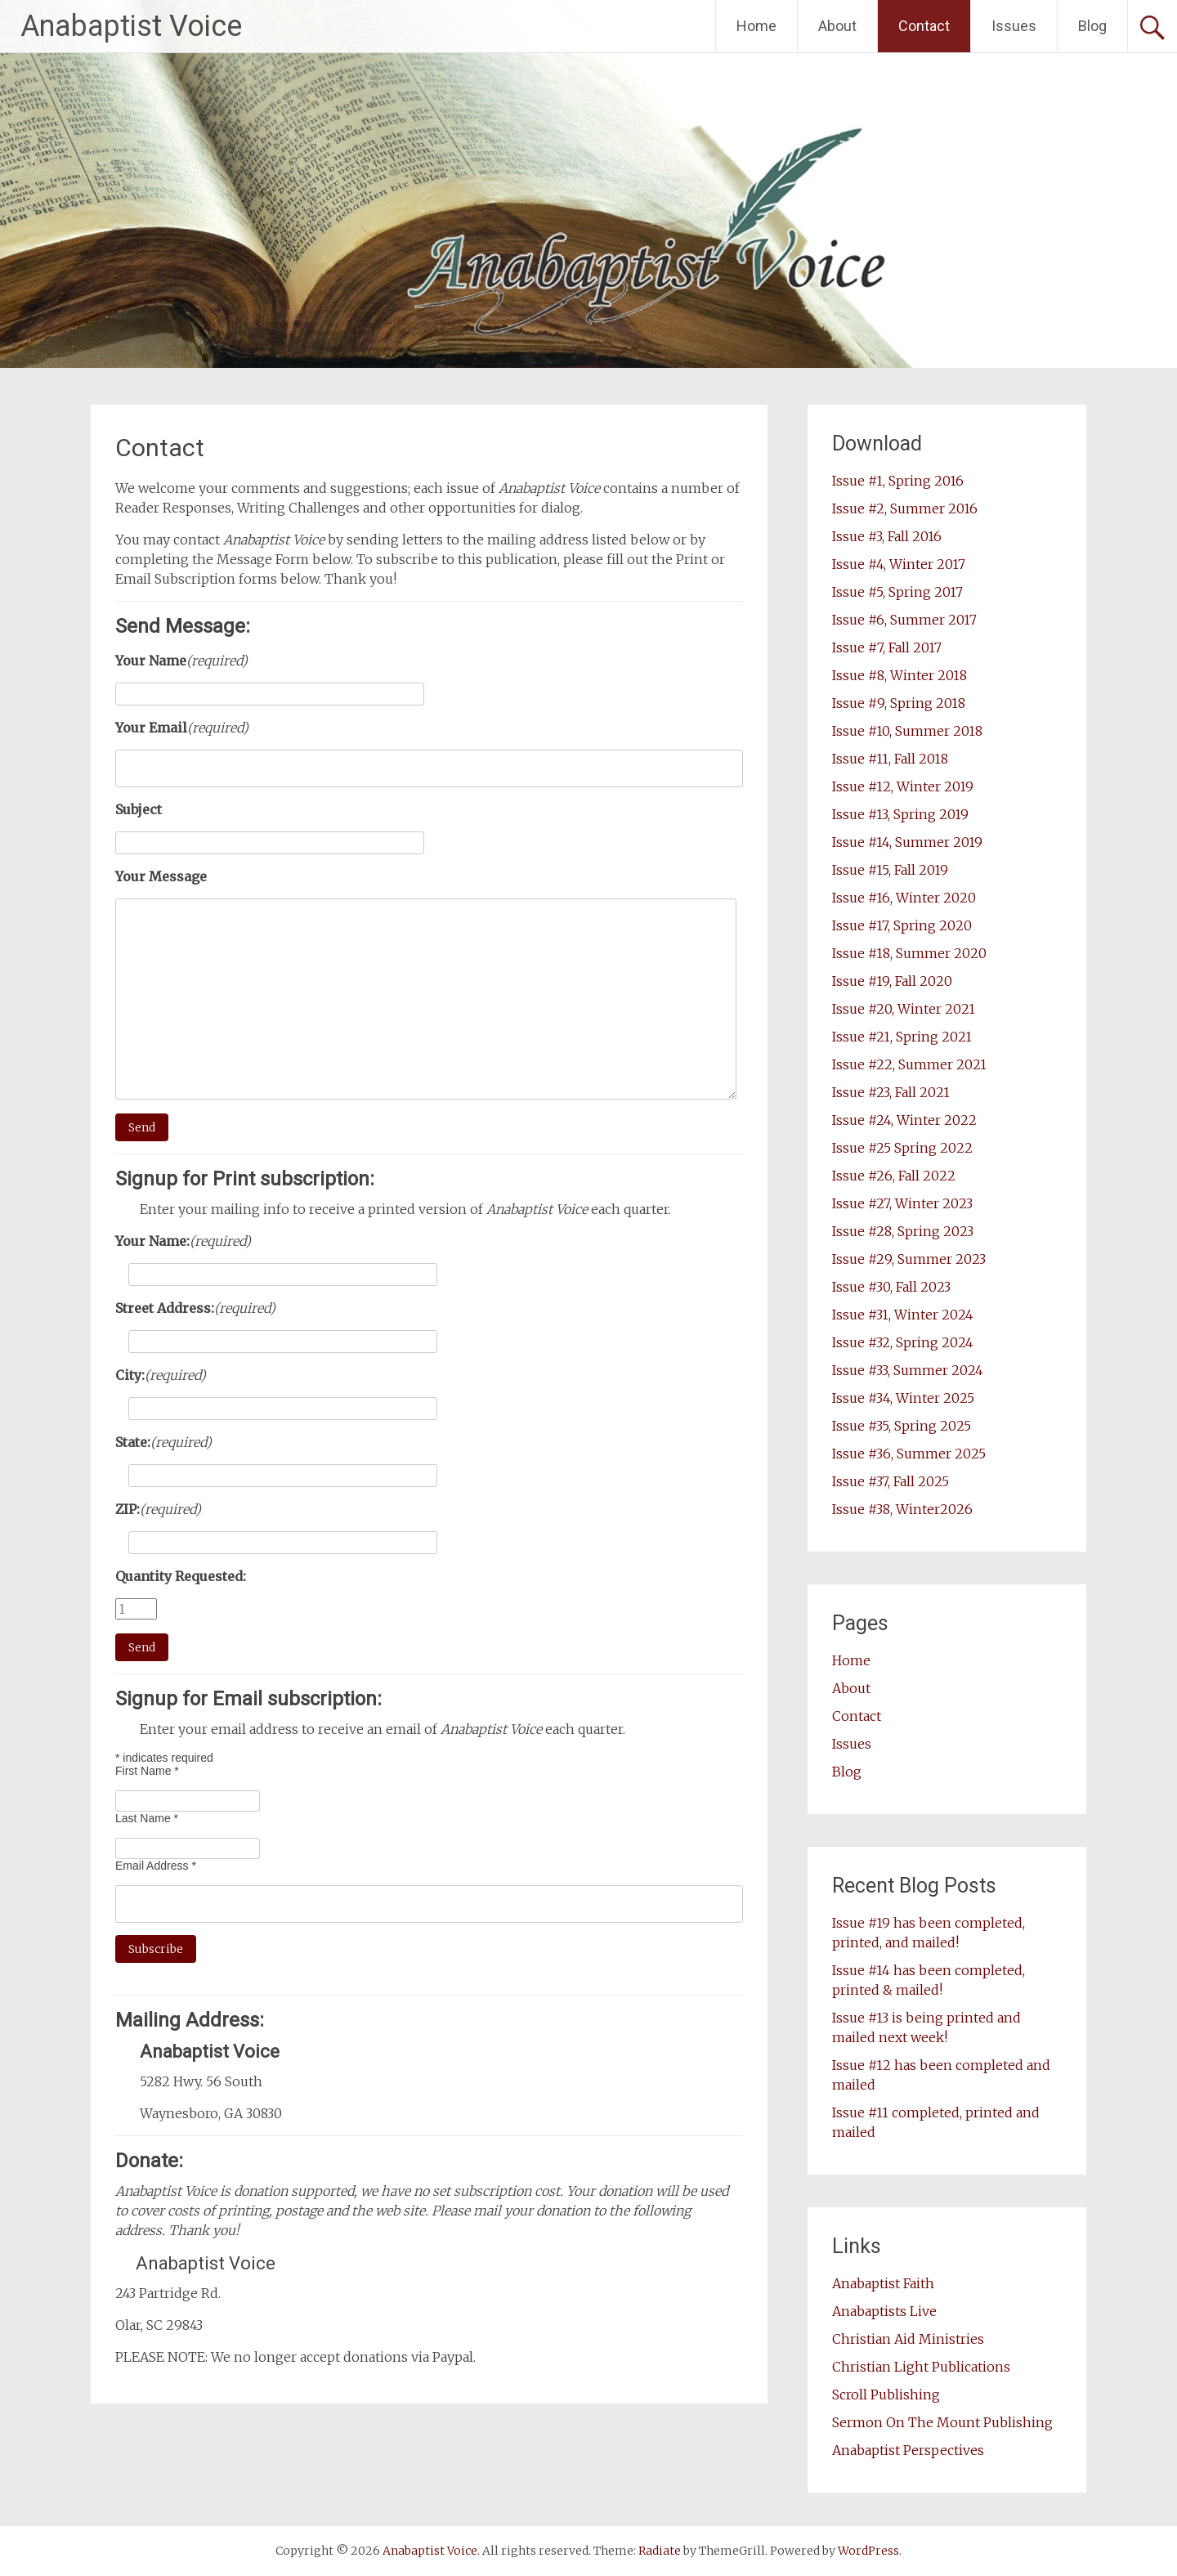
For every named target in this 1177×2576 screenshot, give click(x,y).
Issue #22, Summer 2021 (909, 1064)
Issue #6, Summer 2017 (904, 620)
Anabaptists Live (884, 2311)
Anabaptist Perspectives (908, 2450)
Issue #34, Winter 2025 (903, 1398)
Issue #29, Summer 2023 (909, 1259)
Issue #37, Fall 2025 (890, 1481)
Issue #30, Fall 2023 (891, 1287)
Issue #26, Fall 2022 (893, 1175)
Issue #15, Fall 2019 (890, 870)
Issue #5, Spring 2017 (897, 592)
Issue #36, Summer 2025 (909, 1453)
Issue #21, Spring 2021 (902, 1036)
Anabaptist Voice (131, 26)
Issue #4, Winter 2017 (898, 564)
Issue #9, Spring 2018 (898, 703)
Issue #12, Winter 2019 (902, 786)
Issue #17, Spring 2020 (902, 925)
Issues (1013, 25)
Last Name (146, 1818)
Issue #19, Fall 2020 (892, 981)
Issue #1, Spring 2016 (898, 481)
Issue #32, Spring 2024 (902, 1342)
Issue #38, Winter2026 (902, 1509)
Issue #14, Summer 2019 (907, 842)
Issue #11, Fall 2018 (890, 758)
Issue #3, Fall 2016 (887, 536)
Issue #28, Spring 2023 (902, 1231)
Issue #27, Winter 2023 (902, 1203)
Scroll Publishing (886, 2394)
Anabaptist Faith (883, 2283)
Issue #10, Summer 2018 (907, 731)
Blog (1092, 25)
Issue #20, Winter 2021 (903, 1009)
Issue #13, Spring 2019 (900, 814)
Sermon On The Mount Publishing (942, 2422)
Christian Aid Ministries (908, 2339)
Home (756, 25)
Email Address (155, 1865)
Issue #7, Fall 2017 (887, 647)
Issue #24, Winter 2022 (904, 1120)
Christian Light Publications (921, 2367)
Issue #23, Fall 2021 (891, 1092)
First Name (147, 1770)
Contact (924, 25)
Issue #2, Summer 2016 (905, 508)
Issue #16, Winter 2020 (904, 897)
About (837, 25)
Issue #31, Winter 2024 (902, 1314)
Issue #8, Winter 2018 (899, 675)
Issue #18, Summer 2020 (909, 953)
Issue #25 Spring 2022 (902, 1148)
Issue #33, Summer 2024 (907, 1370)
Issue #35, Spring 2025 (901, 1426)
